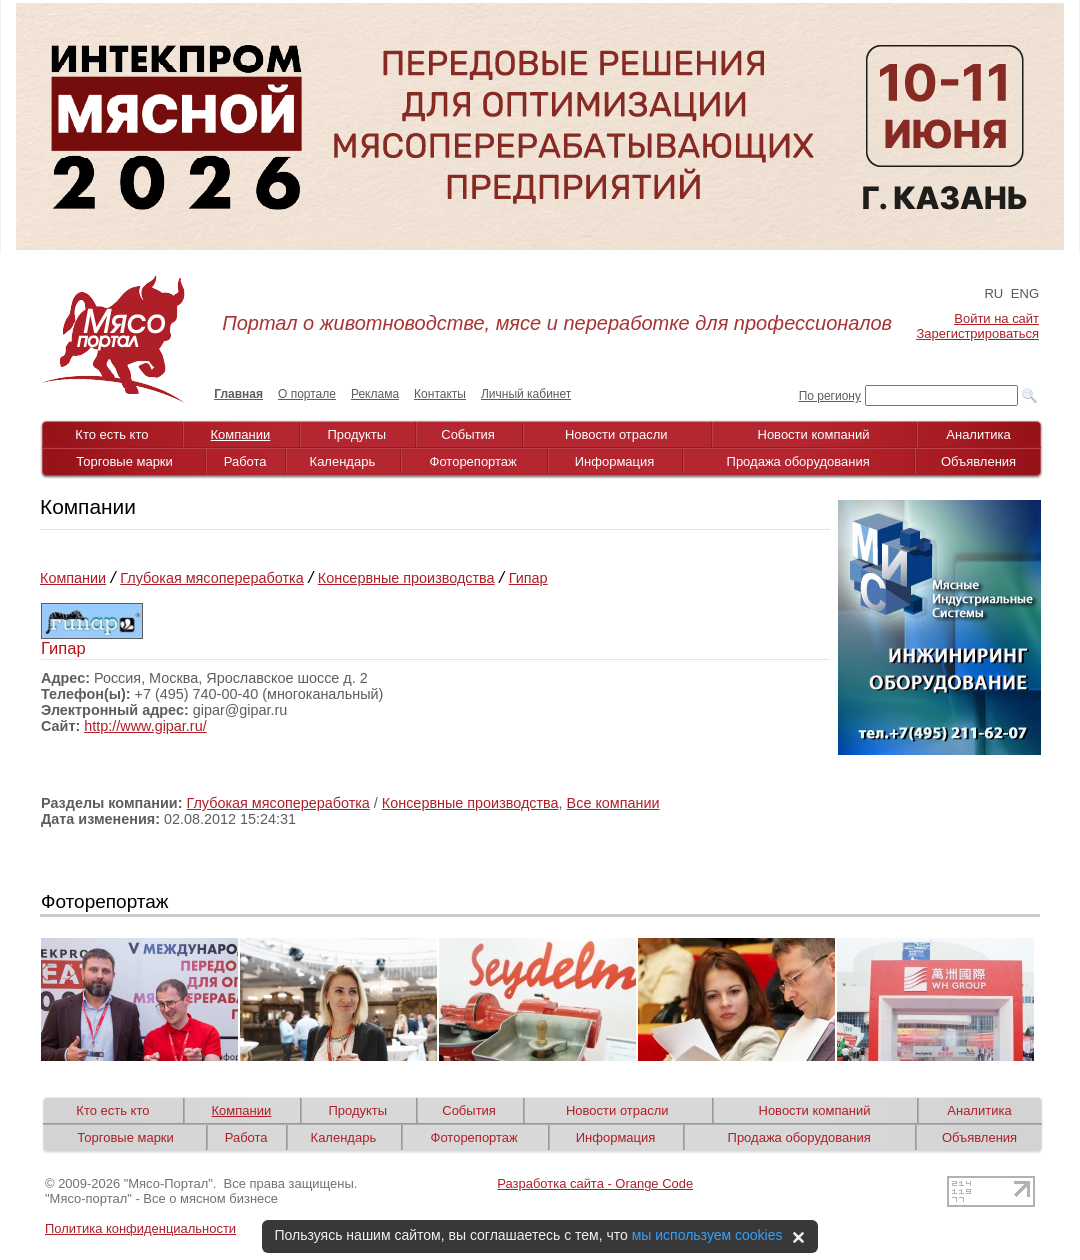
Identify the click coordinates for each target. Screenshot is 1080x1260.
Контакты (440, 394)
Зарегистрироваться (978, 333)
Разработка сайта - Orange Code (595, 1183)
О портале (307, 394)
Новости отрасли (616, 434)
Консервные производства (406, 578)
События (468, 434)
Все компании (613, 803)
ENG (1025, 293)
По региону (830, 396)
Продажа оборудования (798, 461)
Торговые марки (124, 461)
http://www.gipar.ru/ (145, 726)
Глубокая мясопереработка (211, 578)
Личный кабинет (526, 394)
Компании (241, 434)
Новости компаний (814, 434)
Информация (615, 461)
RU (993, 293)
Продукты (356, 434)
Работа (245, 461)
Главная (238, 394)
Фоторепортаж (473, 461)
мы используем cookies (707, 1235)
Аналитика (978, 434)
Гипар (528, 578)
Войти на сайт (996, 318)
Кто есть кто (111, 434)
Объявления (978, 461)
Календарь (343, 461)
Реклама (375, 394)
